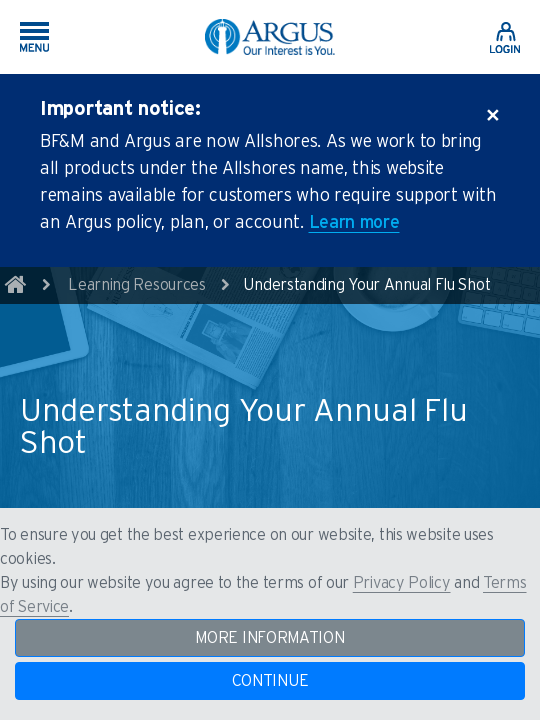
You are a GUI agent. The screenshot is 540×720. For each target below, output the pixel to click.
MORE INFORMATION (269, 638)
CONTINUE (270, 681)
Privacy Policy (402, 583)
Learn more (354, 223)
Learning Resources (137, 285)
